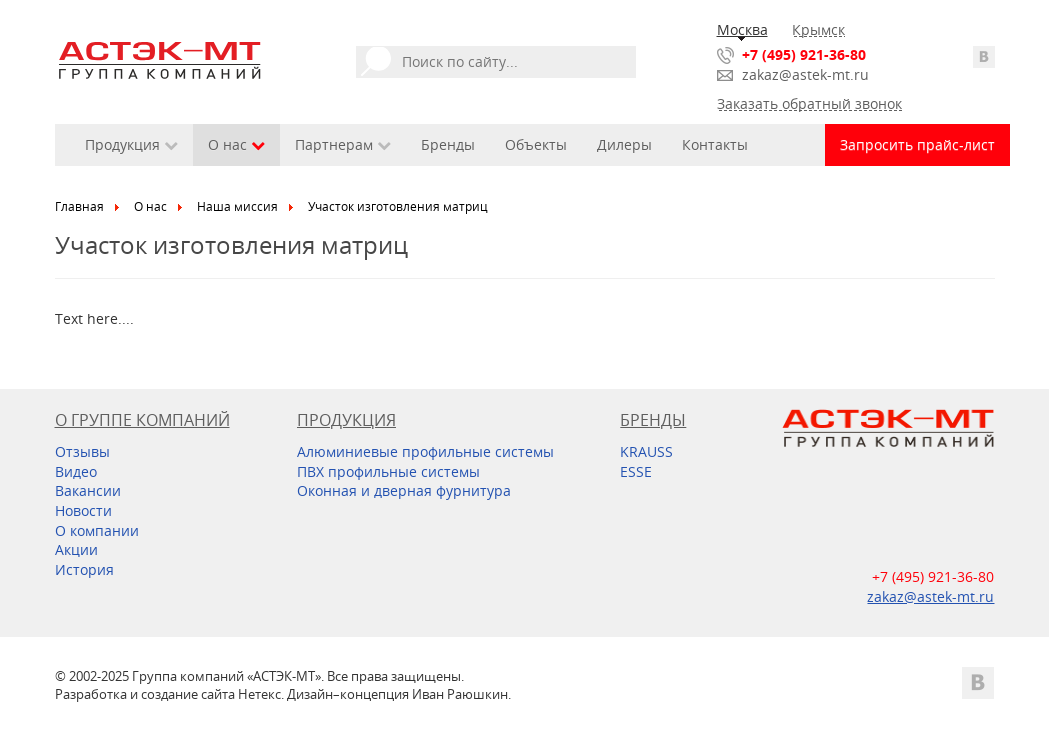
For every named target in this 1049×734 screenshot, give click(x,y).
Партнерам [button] (343, 144)
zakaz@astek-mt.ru (805, 74)
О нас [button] (236, 144)
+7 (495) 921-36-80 (804, 54)
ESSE (636, 471)
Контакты (715, 144)
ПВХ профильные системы (388, 471)
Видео (76, 471)
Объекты (536, 144)
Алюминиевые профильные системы (425, 451)
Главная (79, 206)
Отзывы (82, 451)
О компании (97, 530)
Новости (83, 510)
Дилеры (624, 144)
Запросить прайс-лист (917, 144)
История (84, 569)
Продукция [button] (131, 144)
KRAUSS (646, 451)
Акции (76, 549)
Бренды (448, 144)
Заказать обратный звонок (809, 103)
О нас (150, 206)
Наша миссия (237, 206)
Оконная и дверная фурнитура (404, 490)
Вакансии (88, 490)
